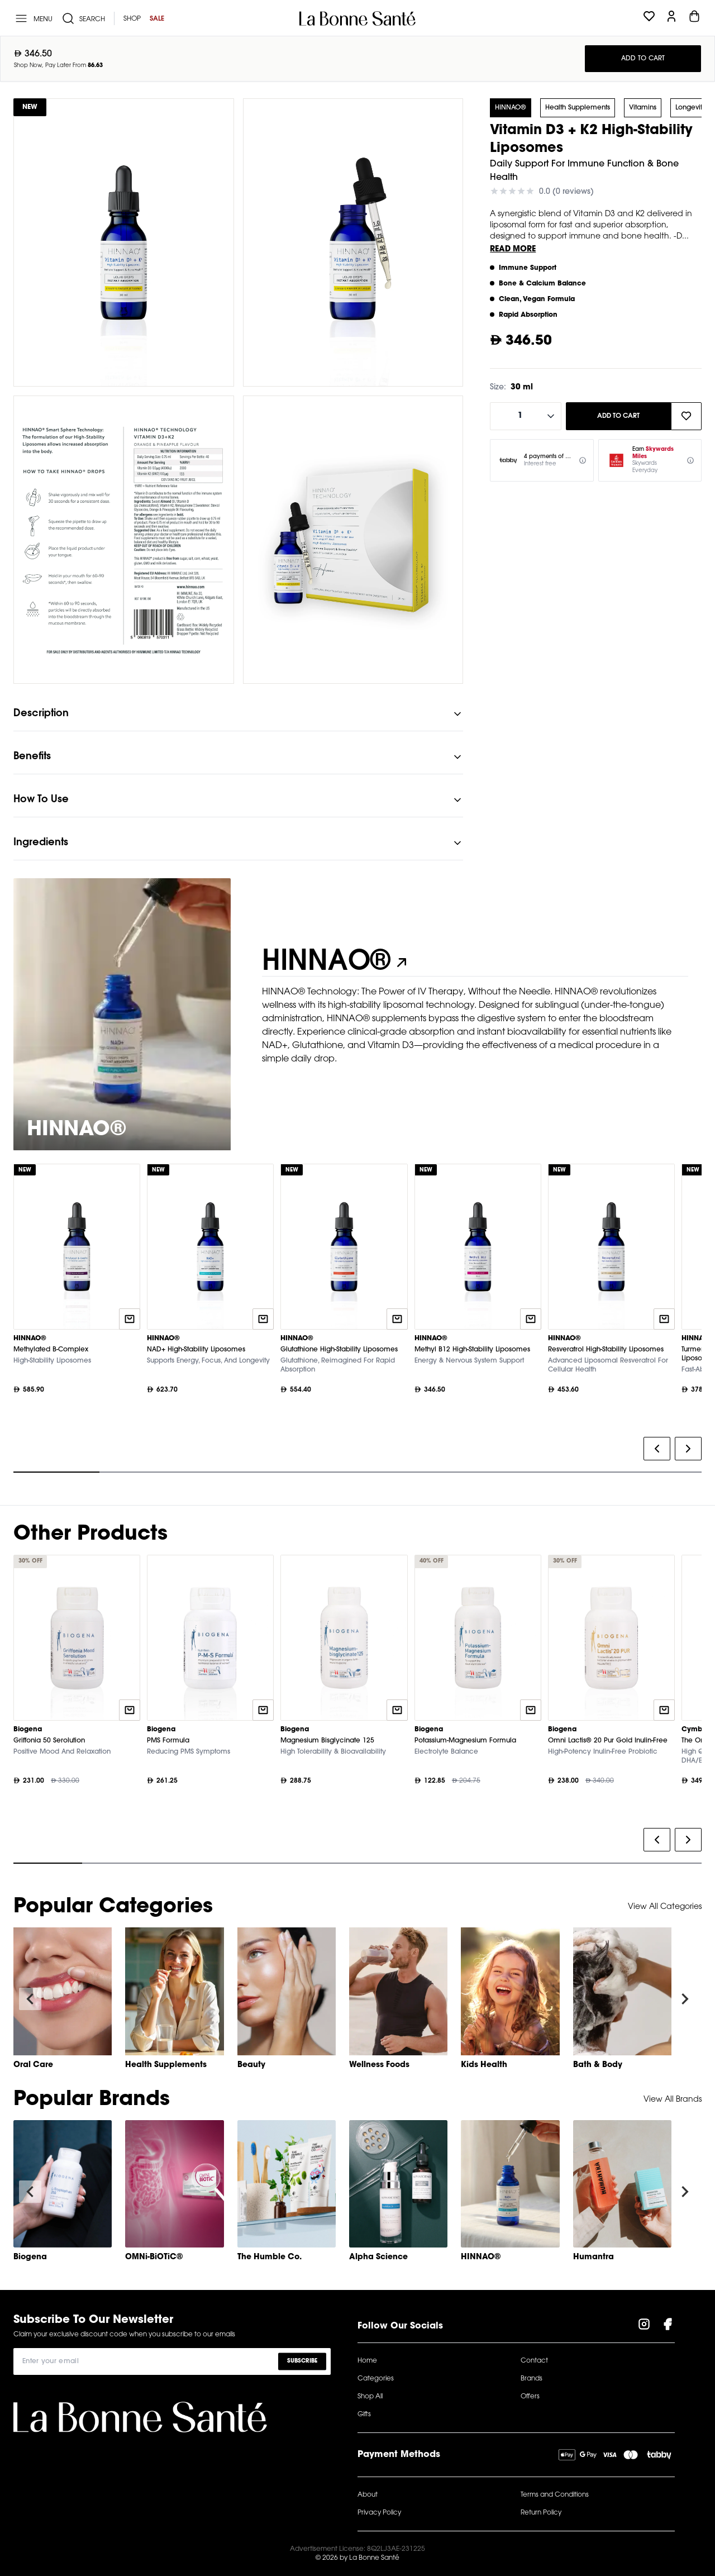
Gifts (364, 2414)
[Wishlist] (649, 18)
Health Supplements (577, 107)
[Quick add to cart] (129, 1319)
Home (367, 2361)
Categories (376, 2378)
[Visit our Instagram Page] (644, 2326)
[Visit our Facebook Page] (667, 2326)
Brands (531, 2378)
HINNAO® (510, 107)
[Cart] (694, 18)
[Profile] (671, 18)
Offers (530, 2396)
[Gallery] (357, 1321)
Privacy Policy (379, 2513)
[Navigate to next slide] (685, 1999)
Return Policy (541, 2513)
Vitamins (642, 107)
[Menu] (33, 18)
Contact (534, 2361)
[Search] (83, 18)
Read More (513, 250)
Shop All (370, 2396)
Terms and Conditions (555, 2495)
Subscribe (302, 2361)
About (368, 2495)
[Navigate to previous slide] (30, 1999)
